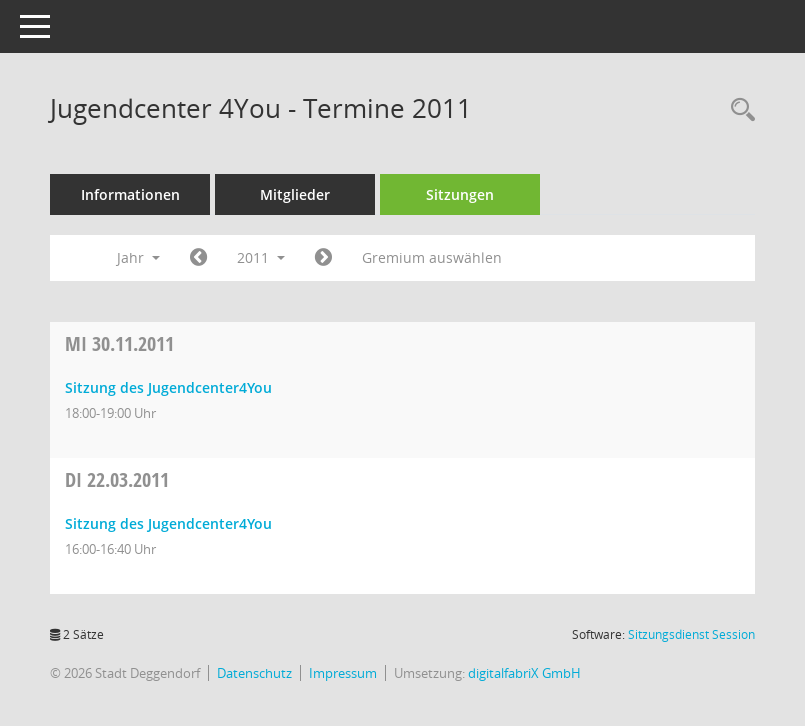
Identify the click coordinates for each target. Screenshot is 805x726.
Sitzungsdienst (691, 634)
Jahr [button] (138, 257)
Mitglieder (295, 194)
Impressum (343, 673)
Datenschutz (254, 673)
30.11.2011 (119, 343)
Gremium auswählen (432, 257)
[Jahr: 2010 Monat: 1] (198, 258)
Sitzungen (460, 194)
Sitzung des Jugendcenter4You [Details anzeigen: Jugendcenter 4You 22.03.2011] (168, 523)
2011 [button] (261, 257)
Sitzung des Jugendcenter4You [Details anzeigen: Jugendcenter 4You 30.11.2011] (168, 387)
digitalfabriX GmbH (524, 673)
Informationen (130, 194)
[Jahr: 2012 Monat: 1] (323, 258)
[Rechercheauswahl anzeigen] (738, 110)
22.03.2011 (117, 479)
